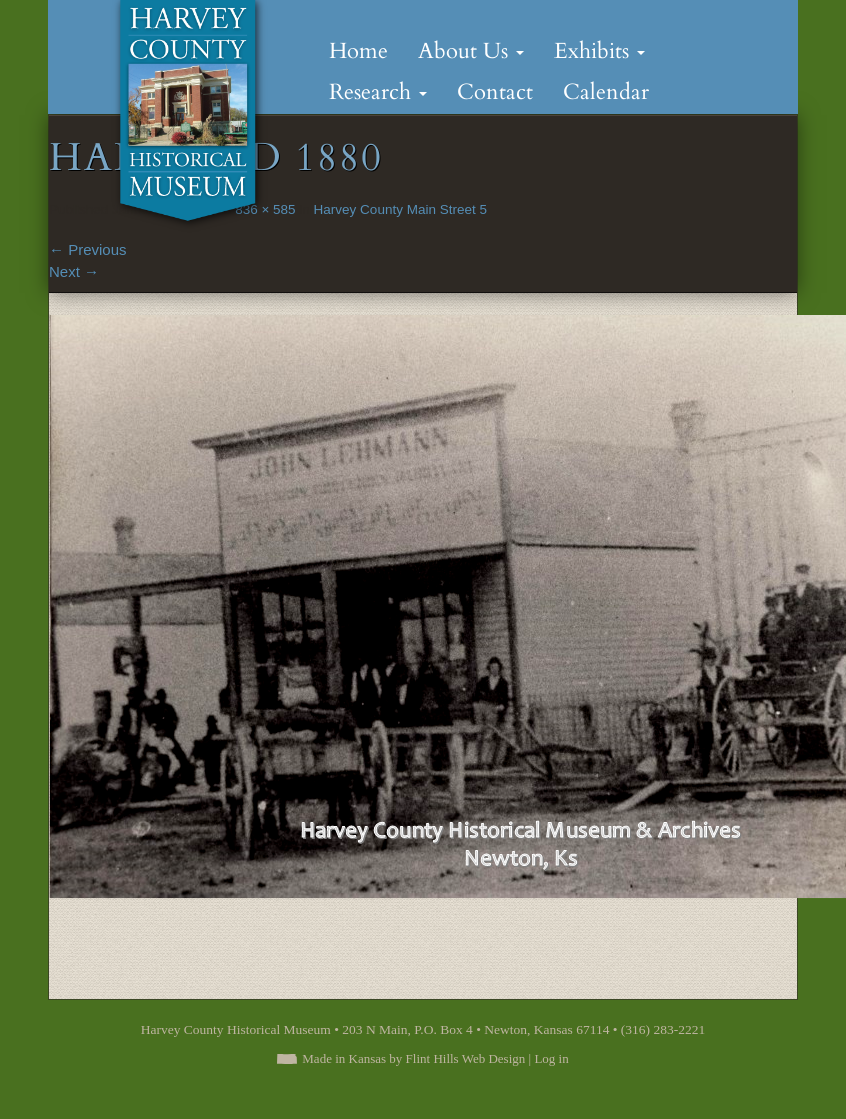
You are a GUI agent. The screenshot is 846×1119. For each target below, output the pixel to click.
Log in (551, 1058)
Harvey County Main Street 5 (400, 209)
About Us (471, 51)
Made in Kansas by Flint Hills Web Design (413, 1058)
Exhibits (599, 51)
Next (74, 271)
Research (378, 92)
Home (358, 51)
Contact (495, 92)
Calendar (606, 92)
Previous (88, 249)
